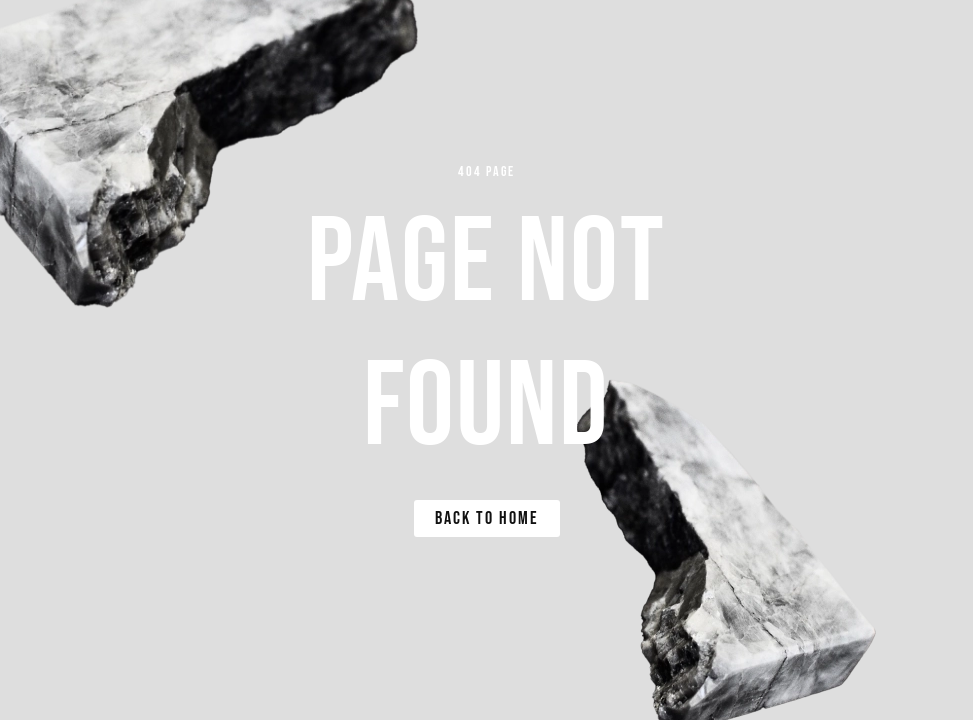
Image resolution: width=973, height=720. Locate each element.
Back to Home (487, 518)
